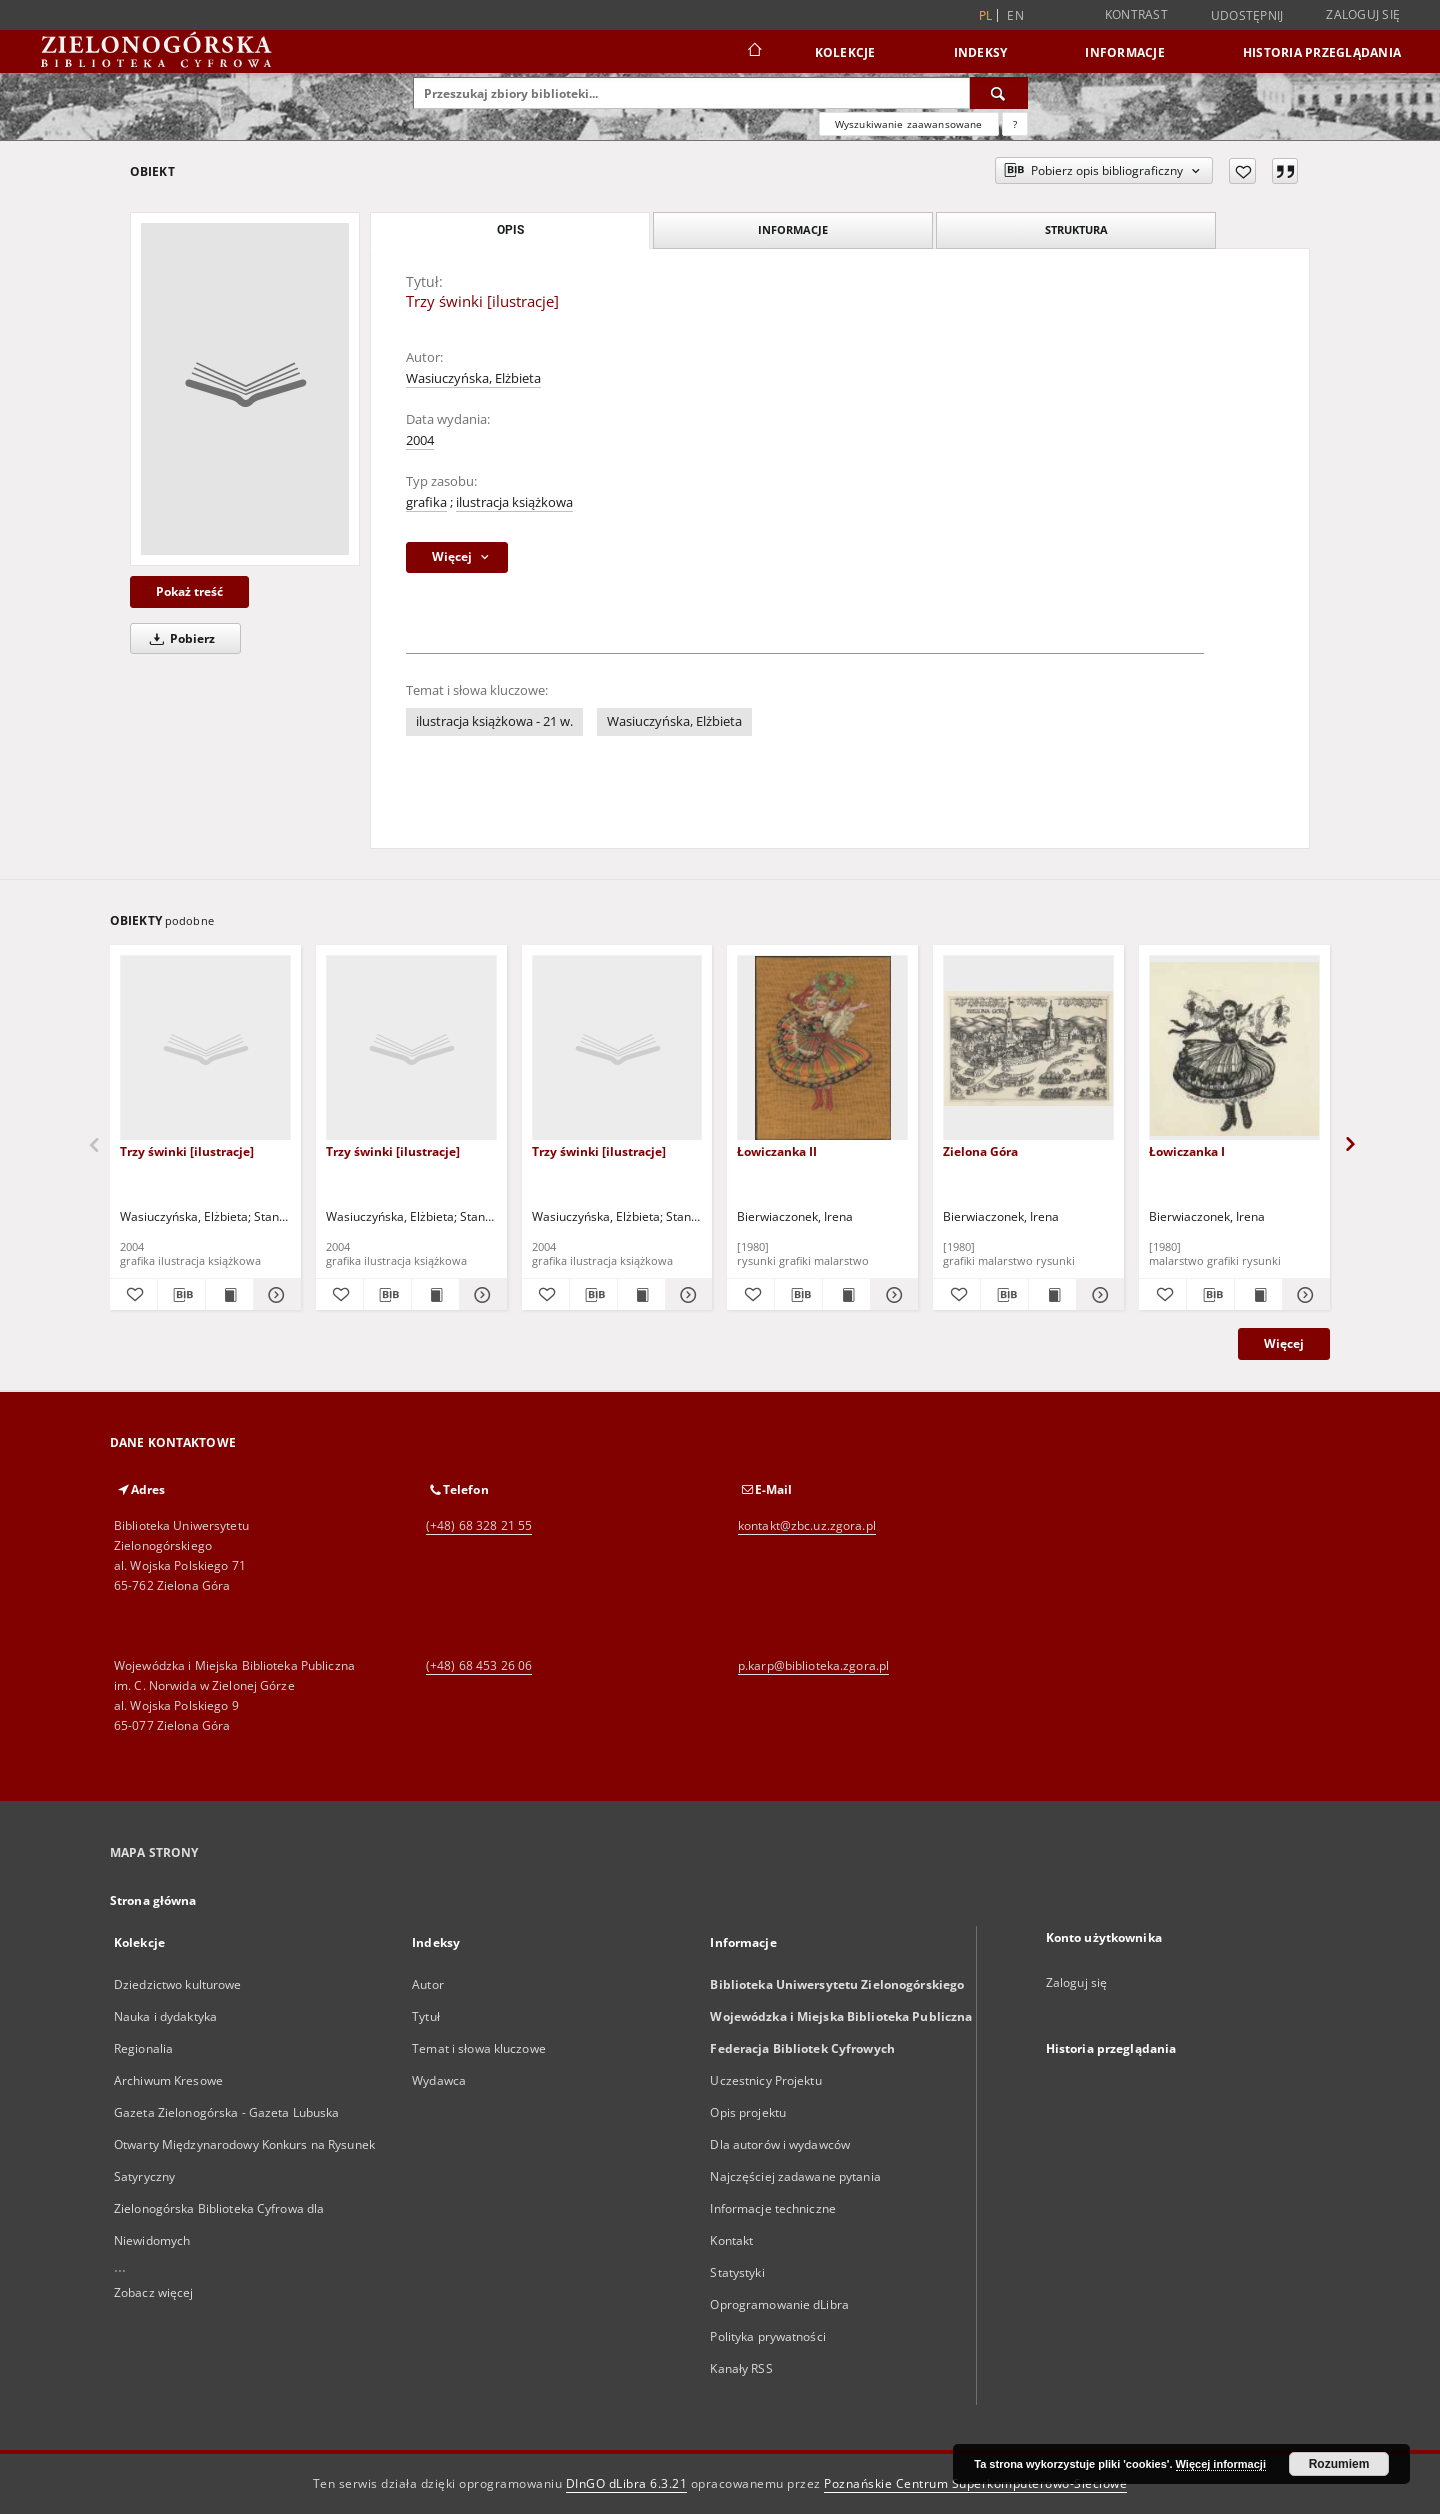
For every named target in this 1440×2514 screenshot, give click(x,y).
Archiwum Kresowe (168, 2080)
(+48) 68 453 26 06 (479, 1665)
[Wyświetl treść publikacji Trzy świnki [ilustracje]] (229, 1295)
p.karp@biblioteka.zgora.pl (813, 1665)
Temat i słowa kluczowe (479, 2048)
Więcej (1284, 1343)
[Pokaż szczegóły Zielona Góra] (1097, 1295)
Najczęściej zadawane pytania (795, 2176)
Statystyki (737, 2272)
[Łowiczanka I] (1234, 1048)
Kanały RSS (741, 2368)
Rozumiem (1339, 2464)
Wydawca (439, 2080)
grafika (426, 502)
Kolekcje (845, 52)
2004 (420, 440)
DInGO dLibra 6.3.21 (627, 2483)
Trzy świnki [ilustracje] (187, 1151)
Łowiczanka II (777, 1151)
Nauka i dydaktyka (165, 2016)
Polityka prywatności (767, 2336)
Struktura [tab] (1076, 229)
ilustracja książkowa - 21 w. (494, 721)
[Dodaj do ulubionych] (1242, 171)
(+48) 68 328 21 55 (479, 1525)
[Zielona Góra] (1028, 1048)
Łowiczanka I (1187, 1151)
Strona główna (153, 1900)
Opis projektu (748, 2112)
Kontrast (1136, 14)
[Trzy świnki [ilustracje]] (245, 389)
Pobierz (179, 638)
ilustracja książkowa (514, 502)
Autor (428, 1984)
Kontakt (731, 2240)
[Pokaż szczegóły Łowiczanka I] (1303, 1295)
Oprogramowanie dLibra (779, 2304)
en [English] (1015, 15)
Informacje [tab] (793, 229)
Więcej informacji (1221, 2464)
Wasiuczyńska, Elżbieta (473, 378)
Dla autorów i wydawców (780, 2144)
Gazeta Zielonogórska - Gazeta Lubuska (226, 2112)
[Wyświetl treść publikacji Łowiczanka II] (846, 1295)
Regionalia (143, 2048)
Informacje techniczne (773, 2208)
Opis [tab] (510, 230)
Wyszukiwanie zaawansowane (909, 124)
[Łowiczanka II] (822, 1048)
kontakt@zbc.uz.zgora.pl (807, 1525)
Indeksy (981, 52)
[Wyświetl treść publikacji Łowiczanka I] (1258, 1295)
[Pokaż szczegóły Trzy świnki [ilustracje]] (274, 1295)
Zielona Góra (980, 1151)
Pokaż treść (189, 591)
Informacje (1125, 52)
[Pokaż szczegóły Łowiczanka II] (891, 1295)
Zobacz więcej (154, 2292)
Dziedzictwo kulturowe (178, 1984)
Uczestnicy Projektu (765, 2080)
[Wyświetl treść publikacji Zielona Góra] (1052, 1295)
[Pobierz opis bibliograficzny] (181, 1295)
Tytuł (426, 2016)
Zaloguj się (1363, 14)
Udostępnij (1247, 16)
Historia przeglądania (1322, 52)
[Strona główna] (753, 52)
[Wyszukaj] (999, 93)
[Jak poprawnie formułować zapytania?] (1015, 124)
